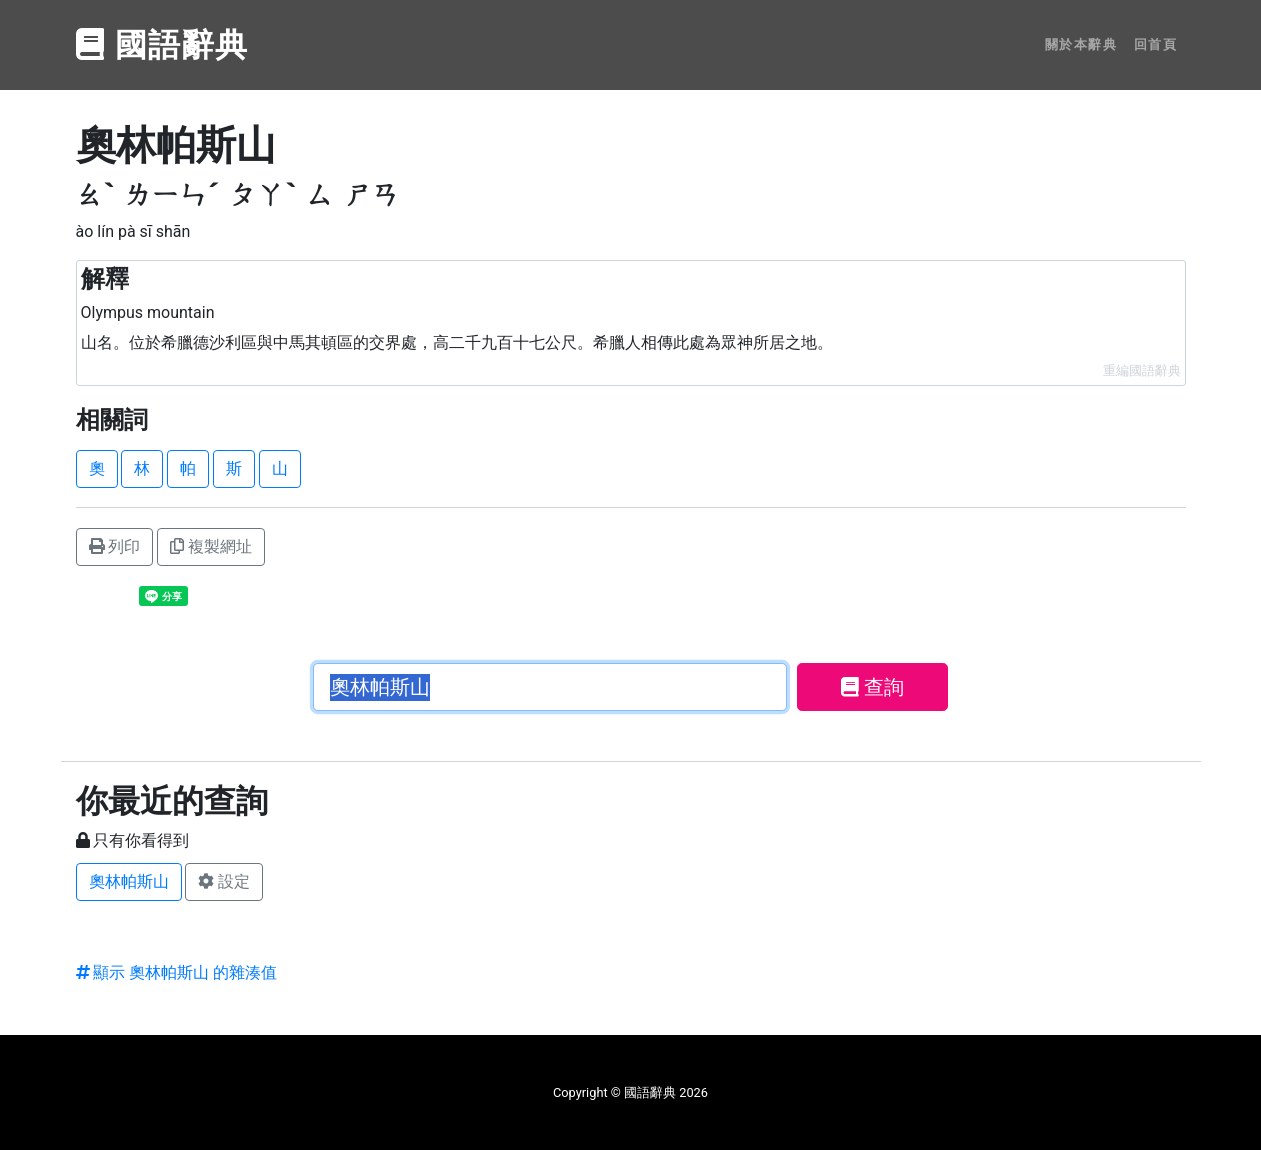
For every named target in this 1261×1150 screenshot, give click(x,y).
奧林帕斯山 (129, 881)
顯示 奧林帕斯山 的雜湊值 (177, 972)
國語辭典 (163, 45)
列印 (115, 546)
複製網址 (211, 546)
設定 (224, 881)
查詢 (872, 687)
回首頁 (1156, 44)
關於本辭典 (1081, 44)
